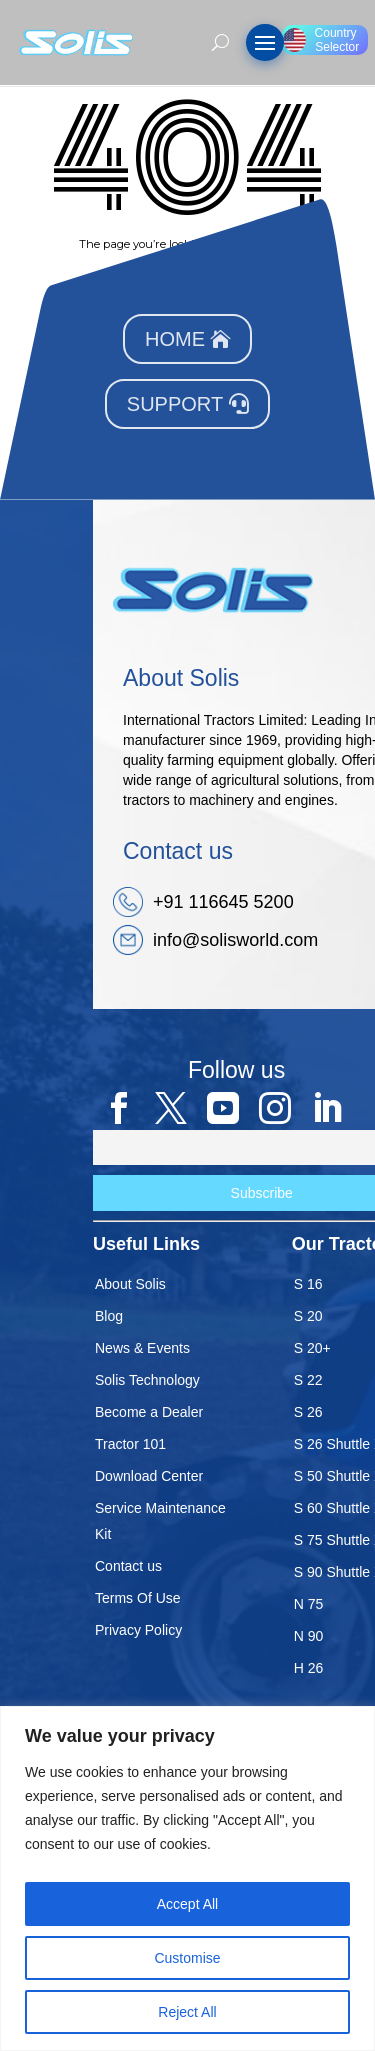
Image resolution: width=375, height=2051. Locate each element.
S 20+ (312, 1348)
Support (175, 404)
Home (175, 339)
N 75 (309, 1604)
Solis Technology (147, 1380)
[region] (187, 1878)
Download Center (149, 1476)
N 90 (309, 1636)
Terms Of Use (138, 1598)
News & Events (142, 1348)
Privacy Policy (138, 1630)
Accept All (187, 1904)
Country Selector (321, 40)
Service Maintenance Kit (160, 1521)
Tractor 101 (130, 1444)
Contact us (128, 1566)
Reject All (187, 2012)
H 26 (309, 1668)
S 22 (308, 1380)
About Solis (130, 1284)
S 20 (308, 1316)
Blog (109, 1316)
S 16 (308, 1284)
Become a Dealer (149, 1412)
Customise (187, 1958)
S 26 (308, 1412)
